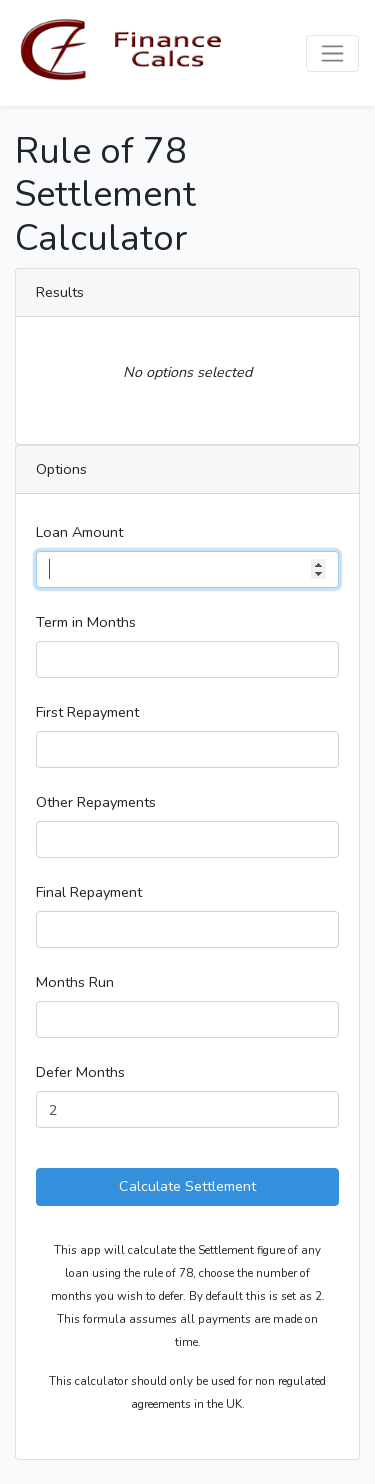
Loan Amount (79, 532)
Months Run (75, 982)
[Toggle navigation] (332, 53)
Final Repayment (89, 892)
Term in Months (86, 622)
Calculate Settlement (187, 1186)
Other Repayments (96, 802)
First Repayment (87, 712)
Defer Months (80, 1072)
